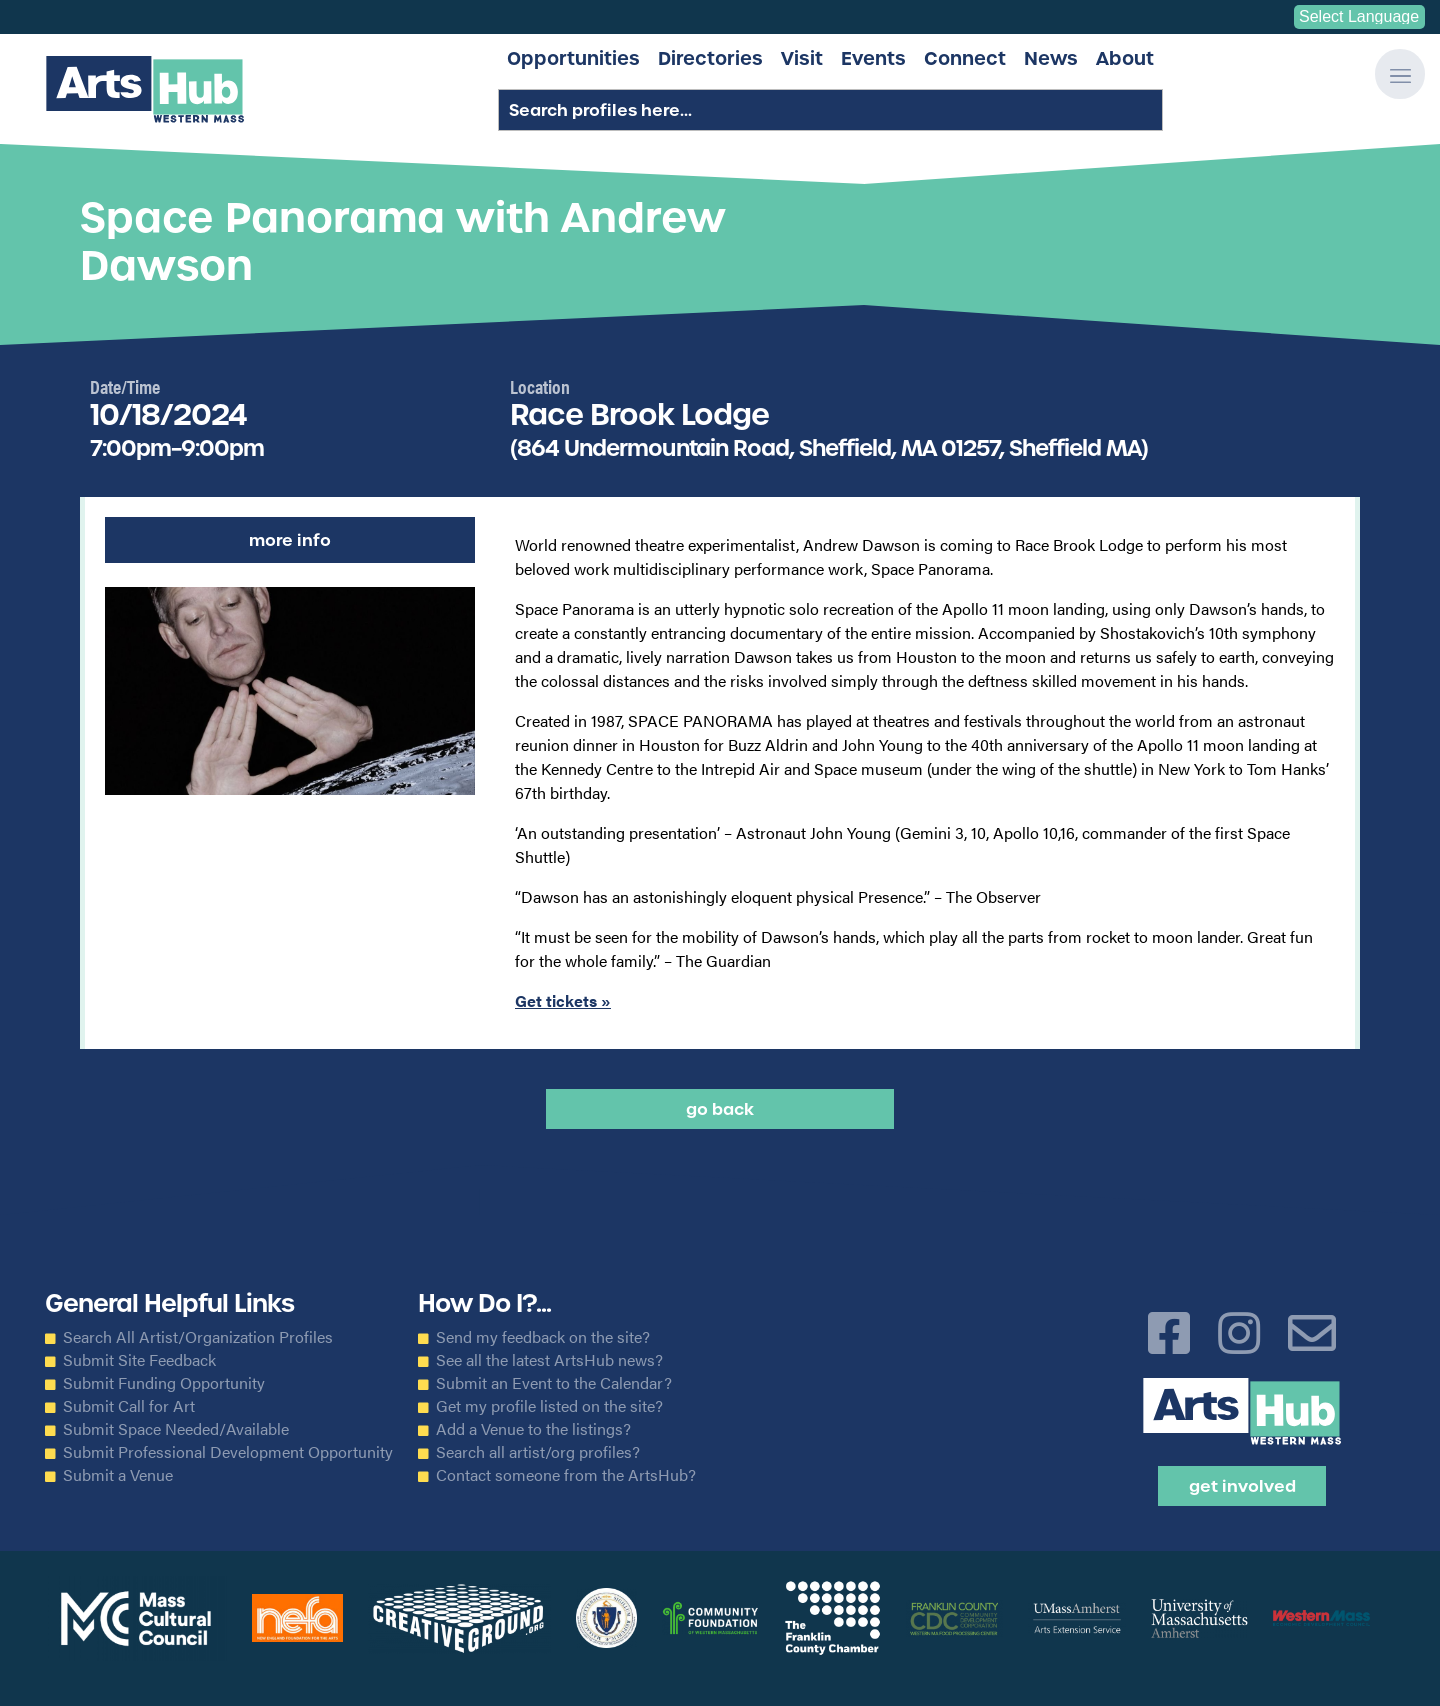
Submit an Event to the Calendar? (554, 1383)
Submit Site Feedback (139, 1360)
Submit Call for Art (129, 1406)
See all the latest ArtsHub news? (549, 1360)
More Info (290, 540)
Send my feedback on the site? (543, 1337)
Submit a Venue (118, 1475)
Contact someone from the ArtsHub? (566, 1475)
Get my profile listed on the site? (549, 1406)
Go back (720, 1109)
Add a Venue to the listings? (533, 1429)
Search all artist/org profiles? (538, 1452)
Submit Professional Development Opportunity (228, 1452)
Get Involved (1242, 1486)
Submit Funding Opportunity (164, 1383)
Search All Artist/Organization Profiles (198, 1337)
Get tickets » (563, 1000)
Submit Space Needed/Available (176, 1429)
